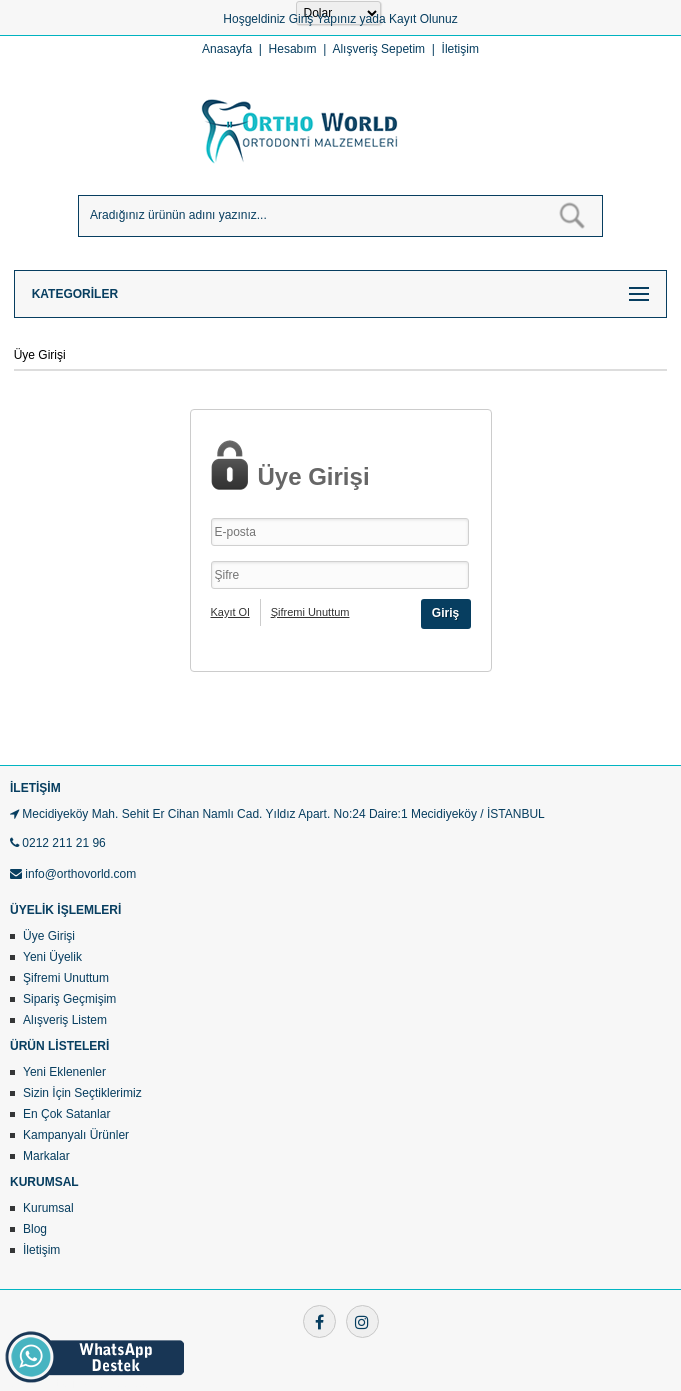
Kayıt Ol (230, 612)
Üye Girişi (49, 936)
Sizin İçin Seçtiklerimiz (82, 1093)
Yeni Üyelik (52, 957)
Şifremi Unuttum (310, 612)
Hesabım (293, 49)
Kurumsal (48, 1208)
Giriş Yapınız (323, 19)
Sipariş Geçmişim (69, 999)
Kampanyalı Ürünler (76, 1135)
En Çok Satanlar (66, 1114)
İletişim (460, 49)
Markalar (46, 1156)
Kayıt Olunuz (423, 19)
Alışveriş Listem (65, 1020)
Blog (35, 1229)
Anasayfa (227, 49)
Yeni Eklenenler (64, 1072)
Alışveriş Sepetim (378, 49)
